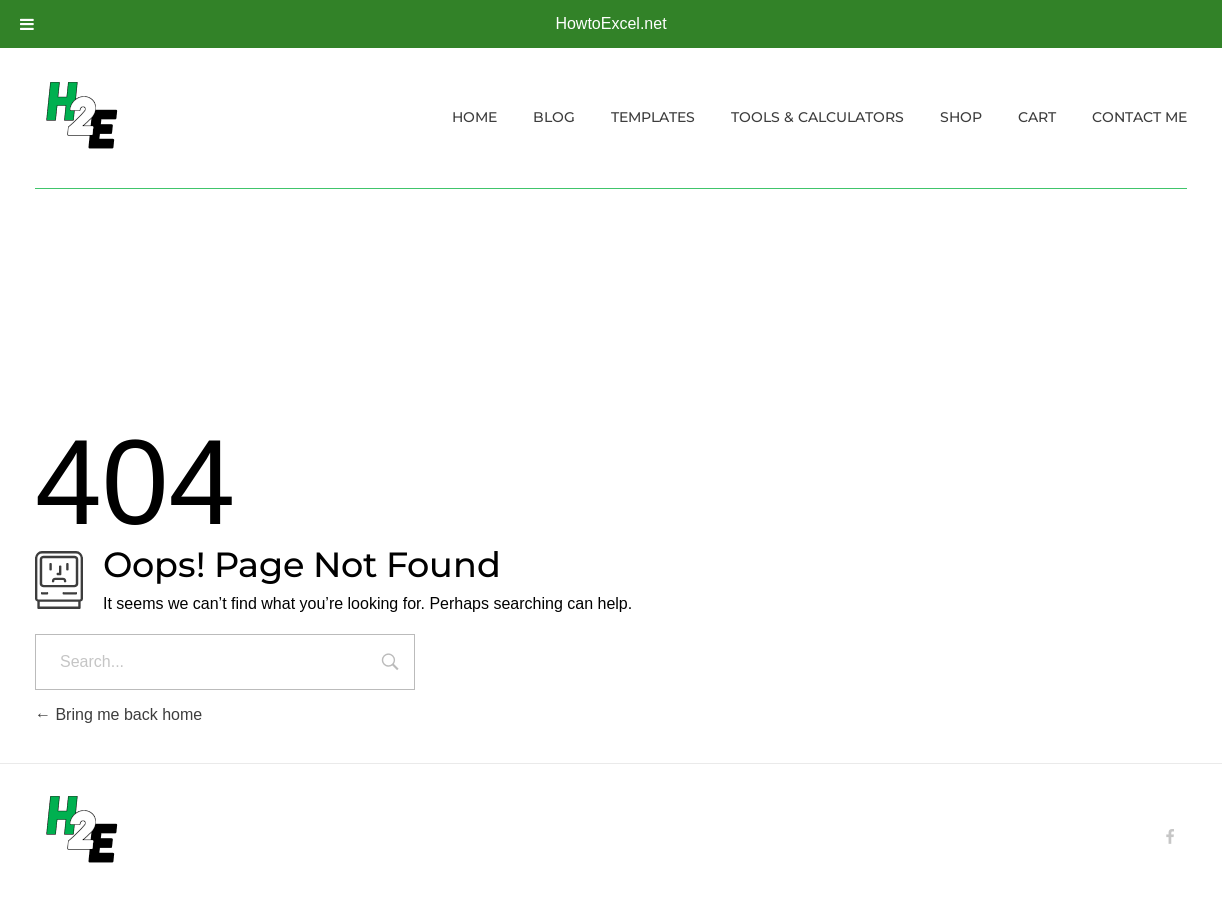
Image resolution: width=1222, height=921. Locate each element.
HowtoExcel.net (610, 23)
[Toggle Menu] (27, 24)
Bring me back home (118, 714)
